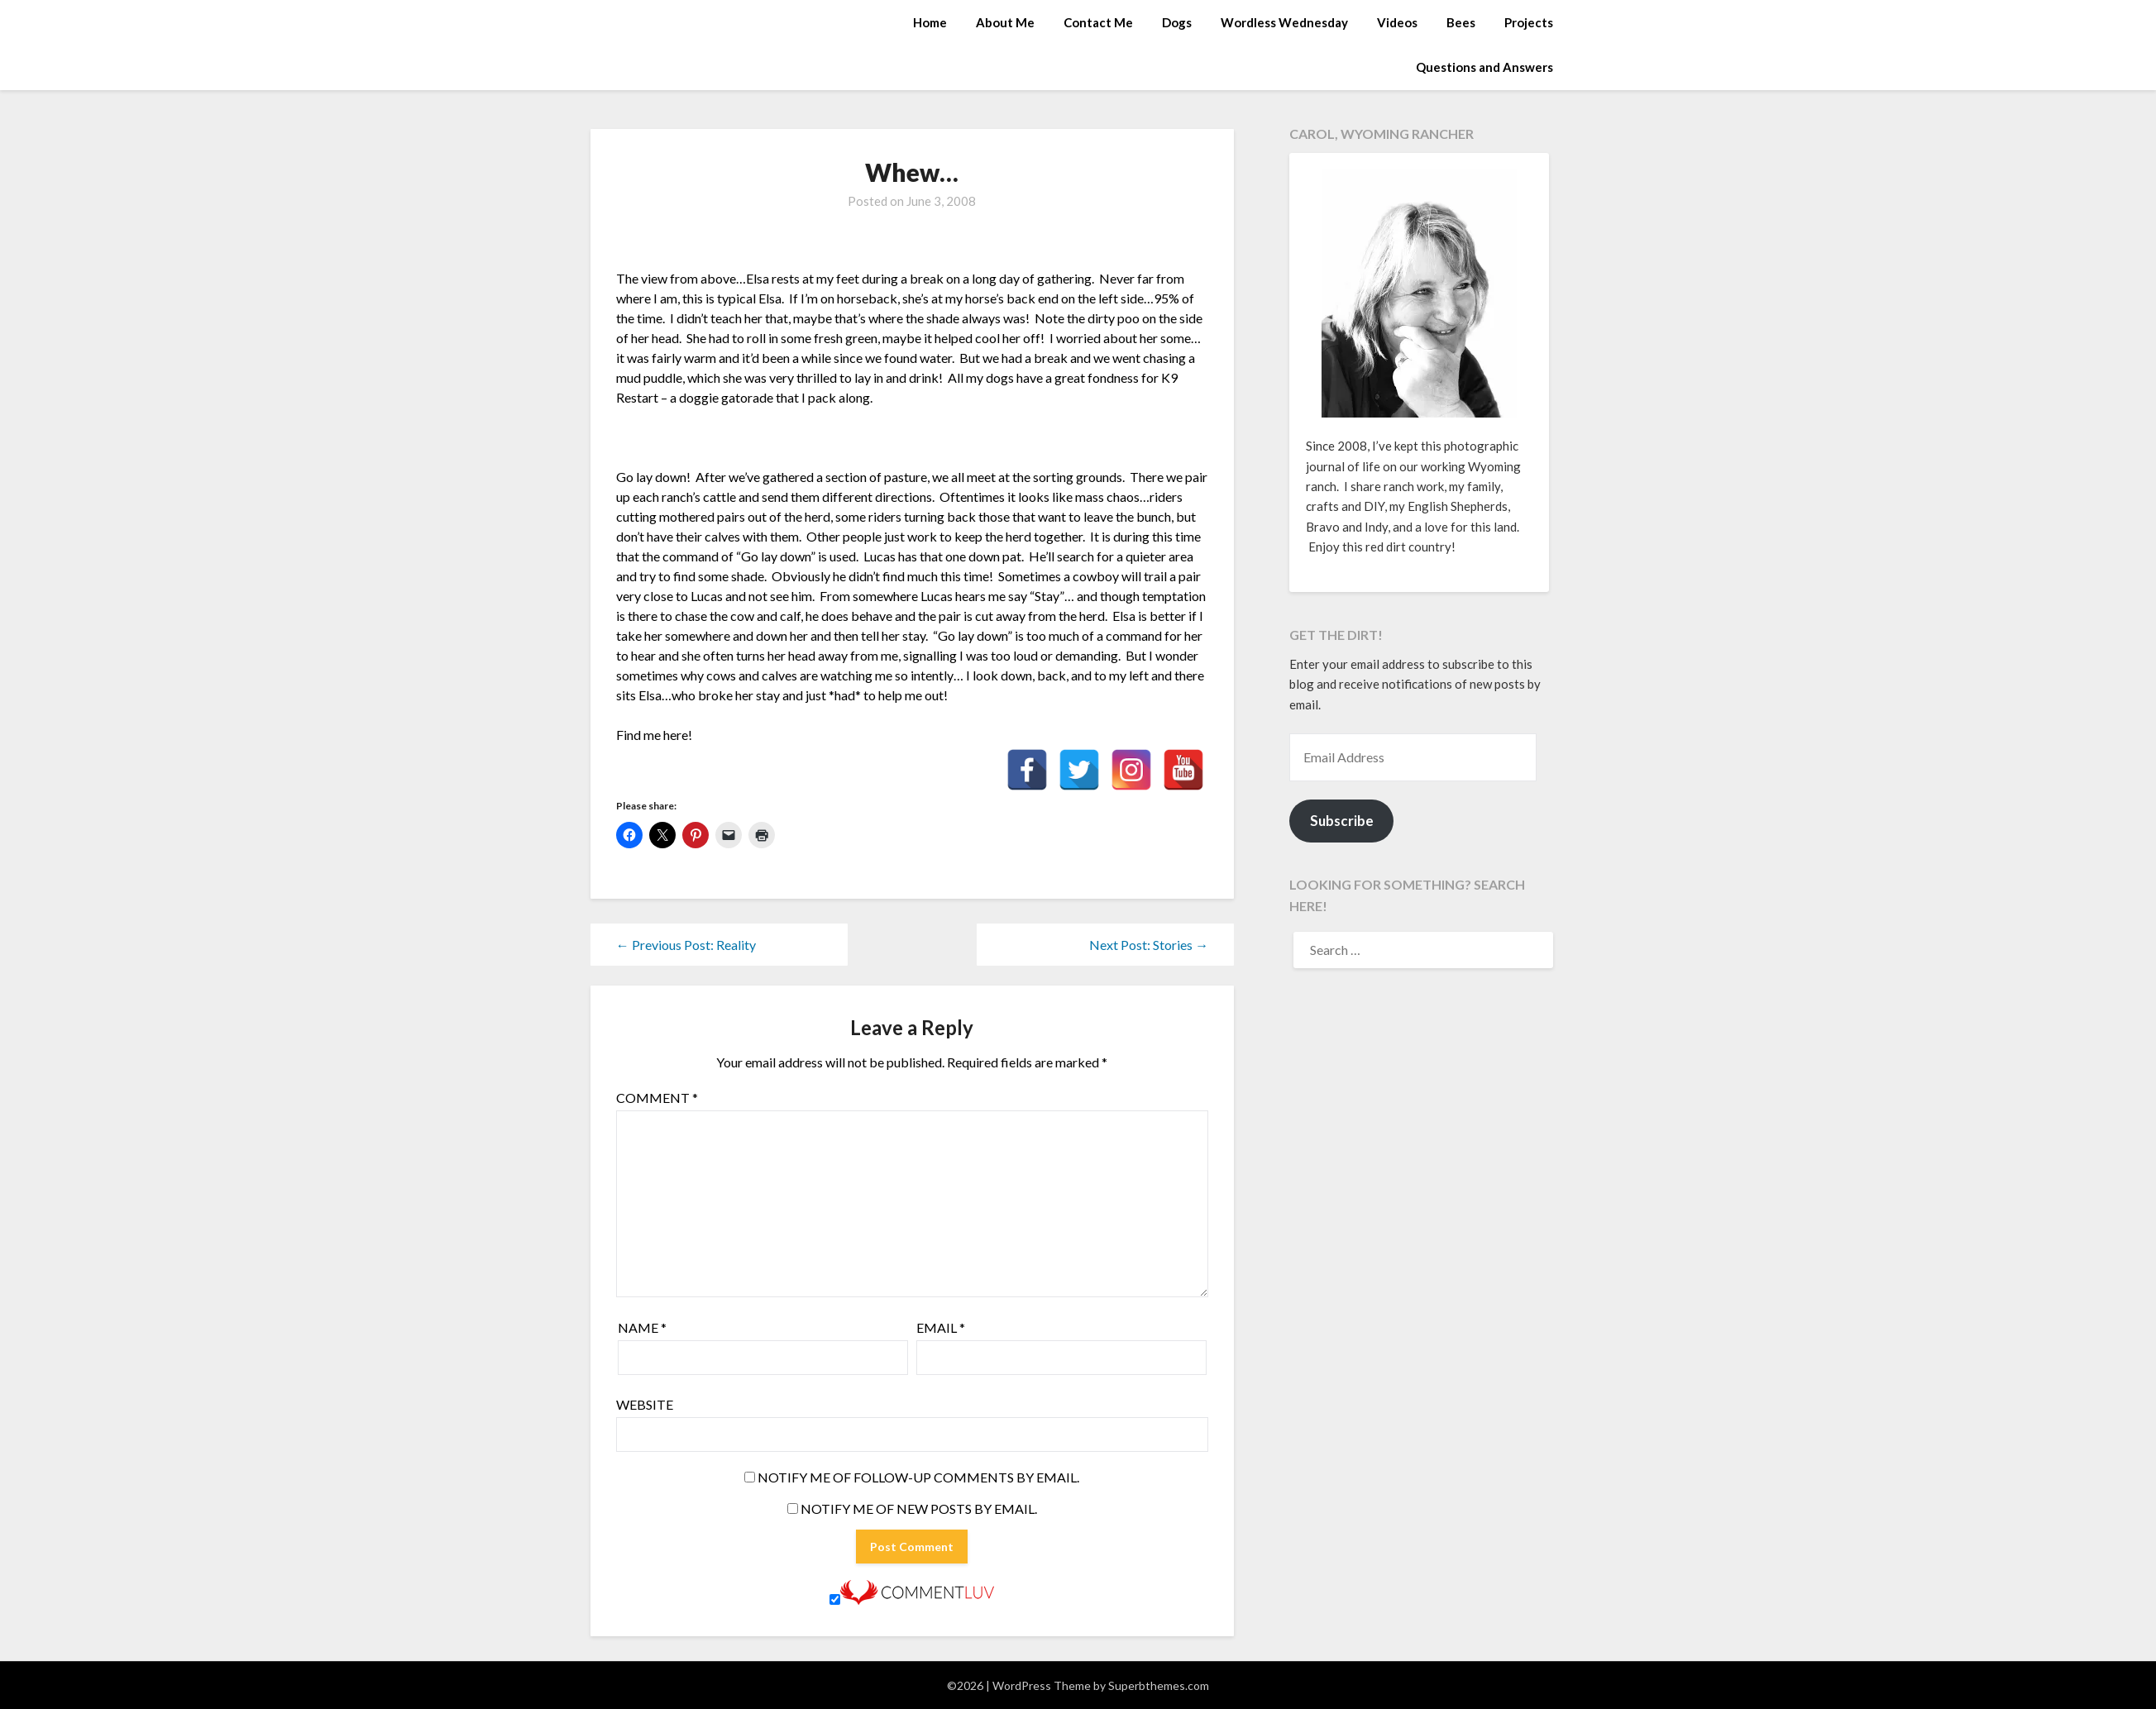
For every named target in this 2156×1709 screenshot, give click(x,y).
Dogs (1177, 22)
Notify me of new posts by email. (919, 1508)
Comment (657, 1097)
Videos (1397, 22)
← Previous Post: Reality (686, 944)
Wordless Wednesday (1284, 22)
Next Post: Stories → (1148, 944)
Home (930, 22)
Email (940, 1327)
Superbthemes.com (1158, 1685)
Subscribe (1342, 820)
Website (644, 1404)
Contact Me (1098, 22)
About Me (1005, 22)
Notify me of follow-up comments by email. (918, 1477)
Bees (1460, 22)
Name (642, 1327)
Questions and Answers (1484, 67)
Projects (1528, 22)
